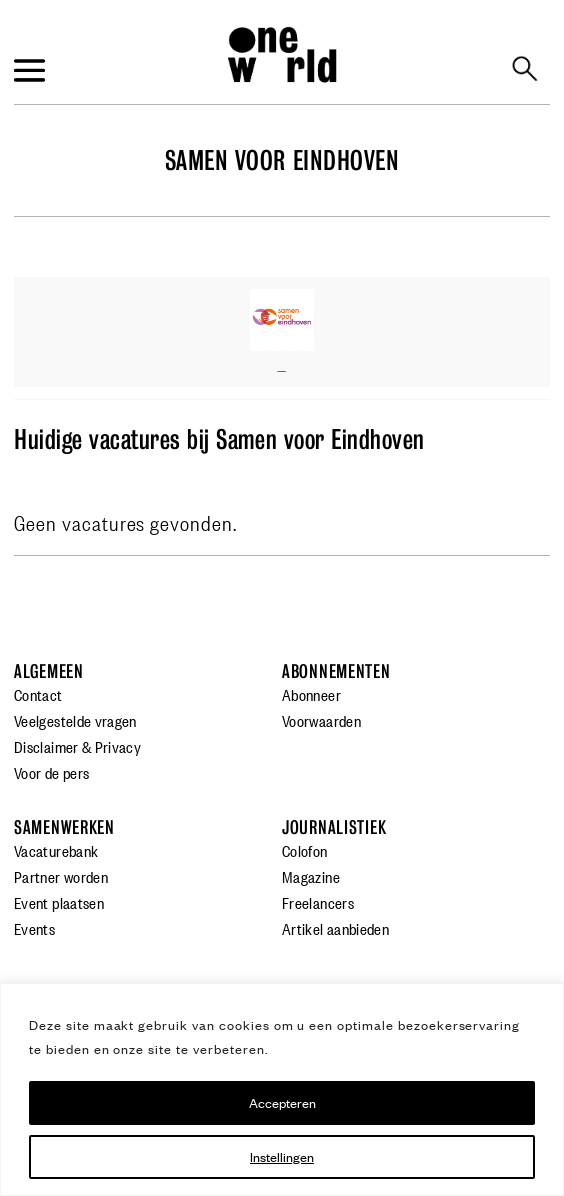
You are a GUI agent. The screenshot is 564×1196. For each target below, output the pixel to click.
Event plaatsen (59, 902)
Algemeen (49, 671)
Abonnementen (336, 671)
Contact (38, 694)
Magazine (311, 876)
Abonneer (311, 694)
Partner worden (61, 876)
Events (34, 928)
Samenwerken (64, 827)
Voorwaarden (321, 720)
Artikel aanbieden (335, 928)
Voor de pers (51, 772)
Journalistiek (334, 827)
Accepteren (282, 1102)
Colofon (305, 850)
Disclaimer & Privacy (77, 746)
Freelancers (318, 902)
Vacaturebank (56, 850)
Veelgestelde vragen (75, 720)
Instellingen (282, 1156)
